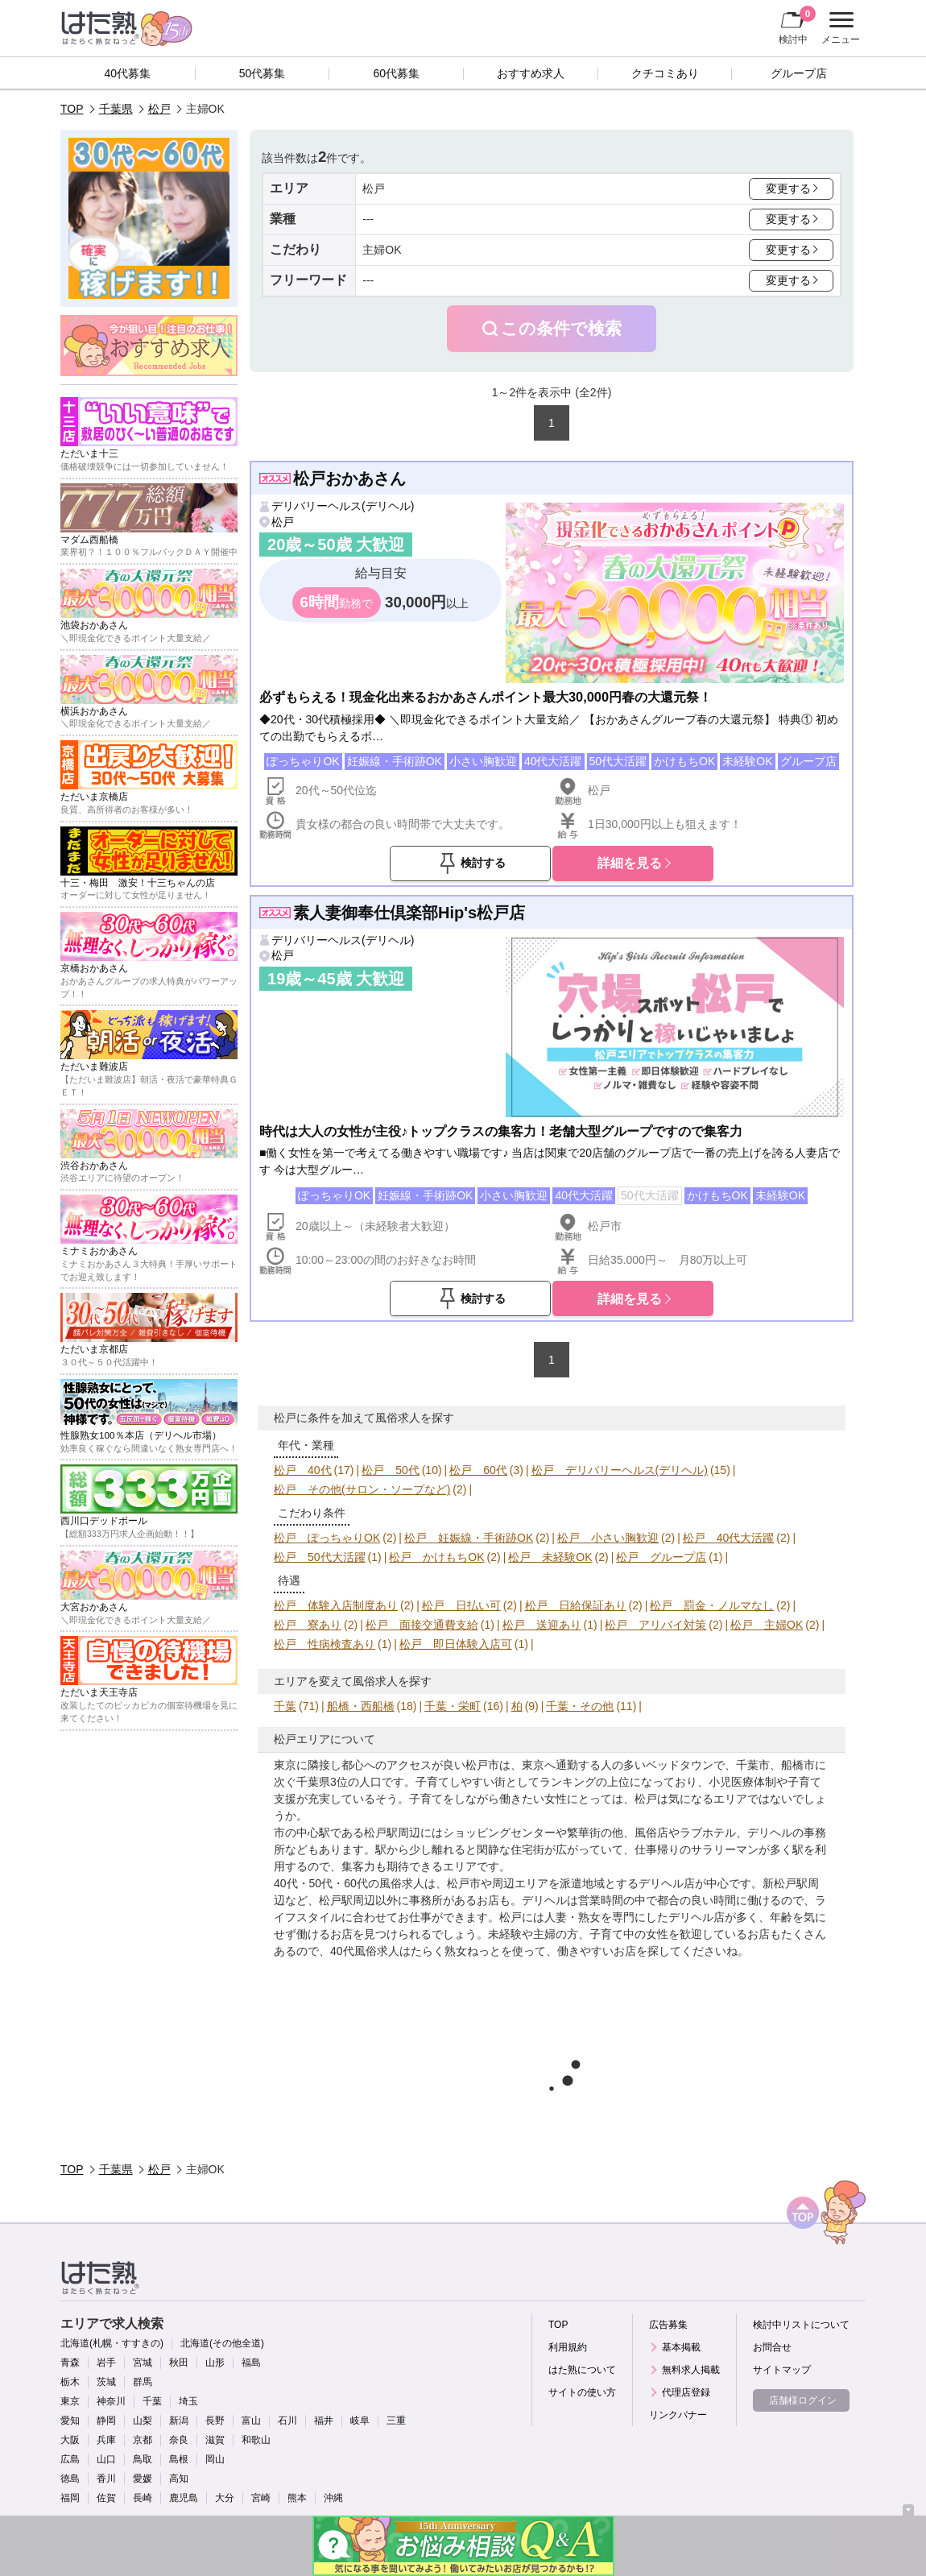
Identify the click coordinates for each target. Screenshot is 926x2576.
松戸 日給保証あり (575, 1605)
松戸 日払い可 (461, 1605)
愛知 (70, 2420)
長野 (215, 2420)
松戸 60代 (478, 1470)
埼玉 (188, 2401)
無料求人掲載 (691, 2369)
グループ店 (799, 73)
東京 (70, 2401)
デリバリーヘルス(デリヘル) (342, 505)
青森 (70, 2362)
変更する (788, 188)
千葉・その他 (580, 1706)
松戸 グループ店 (661, 1557)
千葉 (285, 1706)
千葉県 (116, 108)
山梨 (142, 2420)
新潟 (178, 2420)
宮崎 (261, 2498)
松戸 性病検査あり (324, 1644)
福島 (251, 2362)
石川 (287, 2420)
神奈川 (111, 2401)
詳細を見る (629, 862)
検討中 (797, 25)
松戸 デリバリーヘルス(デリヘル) (619, 1470)
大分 (224, 2498)
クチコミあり (665, 73)
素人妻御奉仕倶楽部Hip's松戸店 (409, 912)
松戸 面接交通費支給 (422, 1624)
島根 (178, 2459)
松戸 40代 (303, 1470)
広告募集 (668, 2324)
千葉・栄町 (452, 1706)
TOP (72, 108)
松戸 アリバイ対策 (655, 1624)
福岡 (70, 2498)
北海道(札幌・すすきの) (111, 2343)
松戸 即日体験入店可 (455, 1644)
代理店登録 (686, 2392)
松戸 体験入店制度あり (336, 1605)
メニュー (838, 28)
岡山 (215, 2459)
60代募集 (396, 73)
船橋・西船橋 (361, 1706)
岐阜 (360, 2420)
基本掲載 (681, 2347)
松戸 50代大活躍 (320, 1557)
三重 (396, 2420)
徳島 (70, 2478)
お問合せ (772, 2347)
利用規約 (567, 2347)
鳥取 (142, 2459)
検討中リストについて (801, 2324)
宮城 (142, 2362)
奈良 (178, 2440)
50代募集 (262, 73)
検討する (483, 862)
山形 (215, 2362)
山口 (106, 2459)
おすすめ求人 (530, 73)
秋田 (178, 2362)
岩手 (106, 2362)
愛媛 (142, 2478)
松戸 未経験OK (550, 1557)
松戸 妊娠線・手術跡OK (468, 1537)
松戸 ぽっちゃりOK (327, 1537)
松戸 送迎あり (541, 1624)
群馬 (142, 2382)
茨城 (106, 2382)
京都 (142, 2440)
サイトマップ (782, 2369)
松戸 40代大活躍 (729, 1537)
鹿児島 (183, 2498)
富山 (251, 2420)
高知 (178, 2478)
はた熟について (582, 2369)
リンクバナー (678, 2415)
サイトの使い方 (582, 2392)
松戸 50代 (391, 1470)
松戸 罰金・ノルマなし (712, 1605)
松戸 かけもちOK (436, 1557)
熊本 (297, 2498)
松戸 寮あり (307, 1624)
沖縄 (333, 2498)
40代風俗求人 (364, 1950)
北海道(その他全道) (222, 2343)
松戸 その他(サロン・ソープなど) (362, 1489)
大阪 (70, 2440)
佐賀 (106, 2498)
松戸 (159, 108)
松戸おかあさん (349, 478)
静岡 (106, 2420)
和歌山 (256, 2440)
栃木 (70, 2382)
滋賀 (215, 2440)
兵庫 (106, 2440)
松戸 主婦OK (766, 1624)
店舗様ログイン (803, 2400)
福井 (323, 2420)
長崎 (142, 2498)
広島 (70, 2459)
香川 (106, 2478)
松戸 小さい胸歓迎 (608, 1537)
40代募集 (128, 73)
